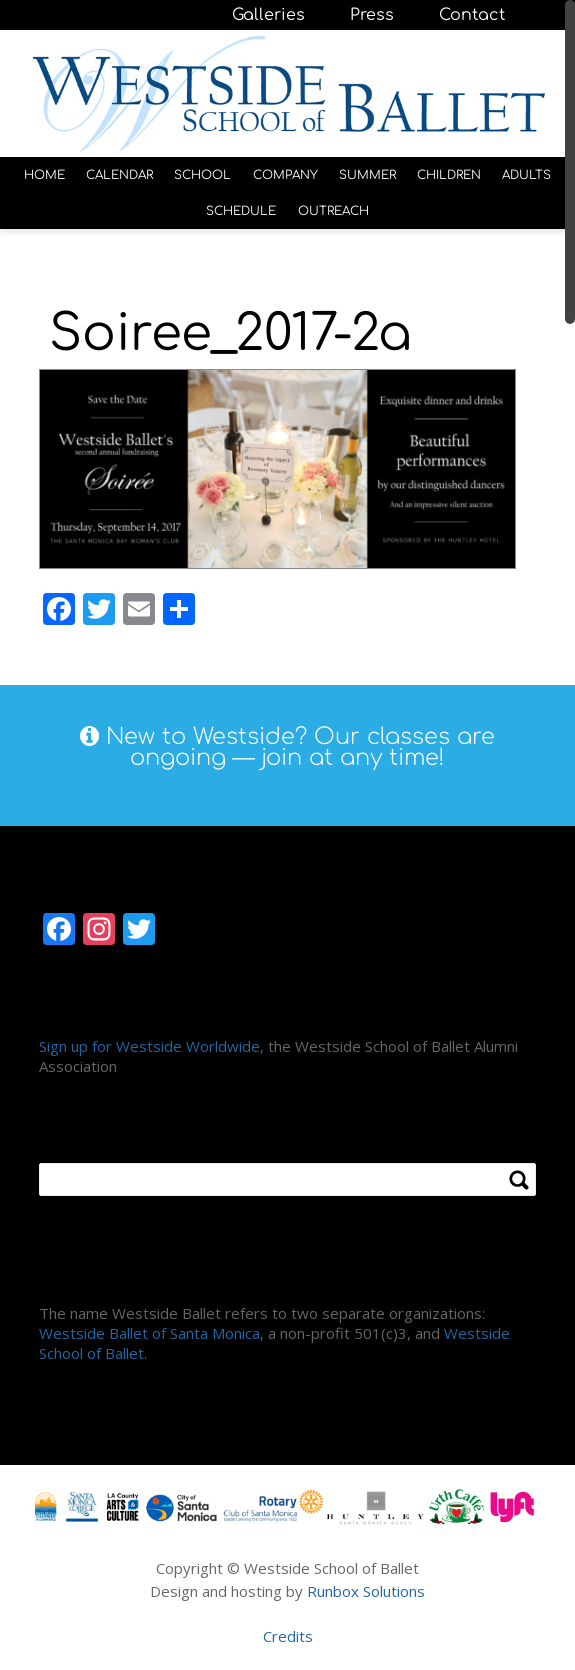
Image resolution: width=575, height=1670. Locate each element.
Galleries (268, 15)
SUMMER (367, 175)
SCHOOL (202, 175)
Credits (288, 1636)
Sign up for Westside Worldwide (149, 1046)
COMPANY (285, 175)
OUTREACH (333, 211)
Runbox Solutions (366, 1591)
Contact (472, 15)
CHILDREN (449, 175)
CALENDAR (119, 175)
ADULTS (526, 175)
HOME (44, 175)
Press (372, 15)
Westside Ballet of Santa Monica (149, 1333)
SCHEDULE (241, 211)
